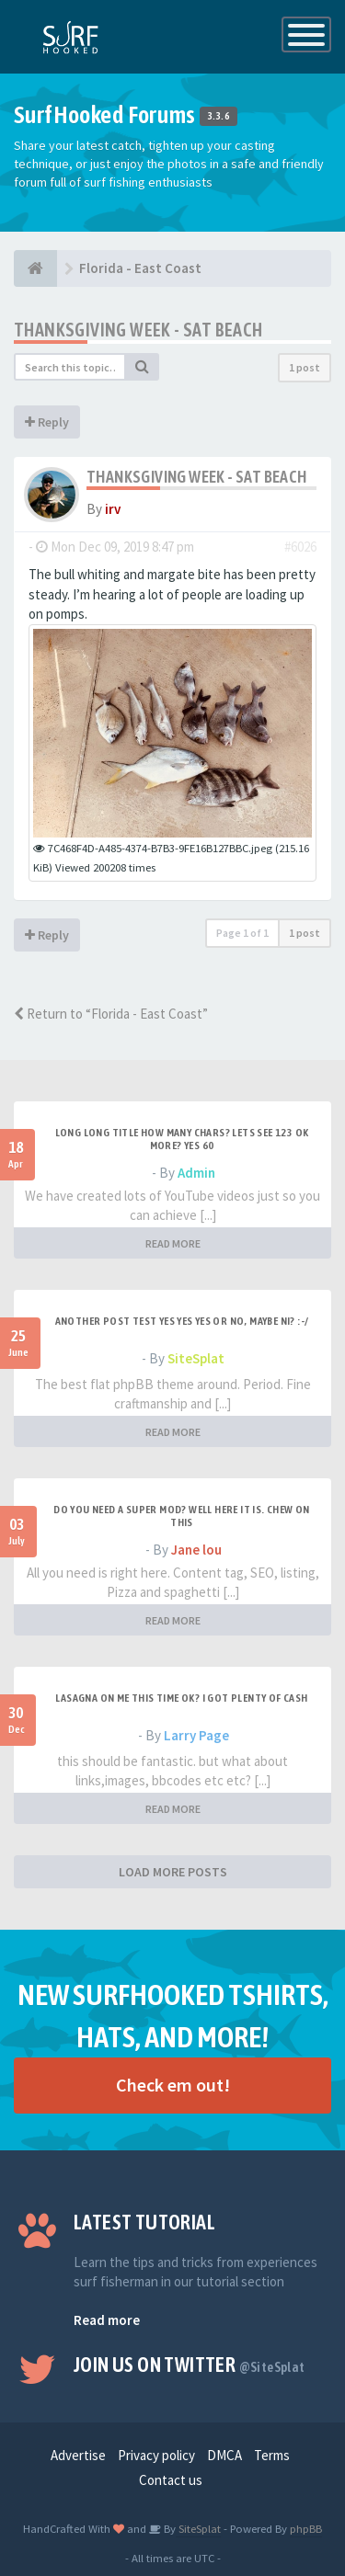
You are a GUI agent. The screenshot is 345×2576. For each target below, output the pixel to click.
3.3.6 (218, 116)
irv (113, 509)
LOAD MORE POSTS (173, 1872)
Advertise (78, 2455)
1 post (304, 367)
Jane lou (196, 1549)
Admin (196, 1172)
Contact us (170, 2480)
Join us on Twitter (189, 2365)
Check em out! (173, 2084)
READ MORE (173, 1243)
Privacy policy (156, 2455)
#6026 (300, 546)
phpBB (306, 2528)
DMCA (224, 2455)
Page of (242, 933)
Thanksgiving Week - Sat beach (138, 329)
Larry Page (196, 1735)
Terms (272, 2455)
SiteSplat (195, 1358)
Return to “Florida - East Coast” (111, 1013)
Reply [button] (47, 422)
